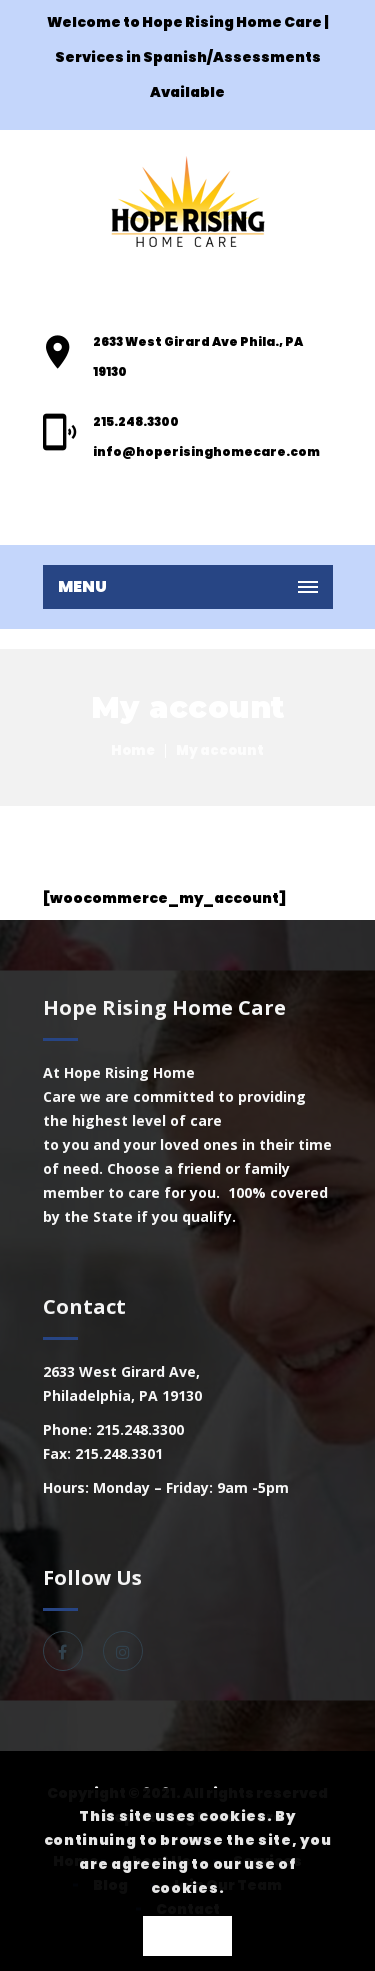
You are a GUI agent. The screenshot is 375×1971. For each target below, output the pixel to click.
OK (187, 1937)
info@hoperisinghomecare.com (206, 451)
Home (133, 750)
